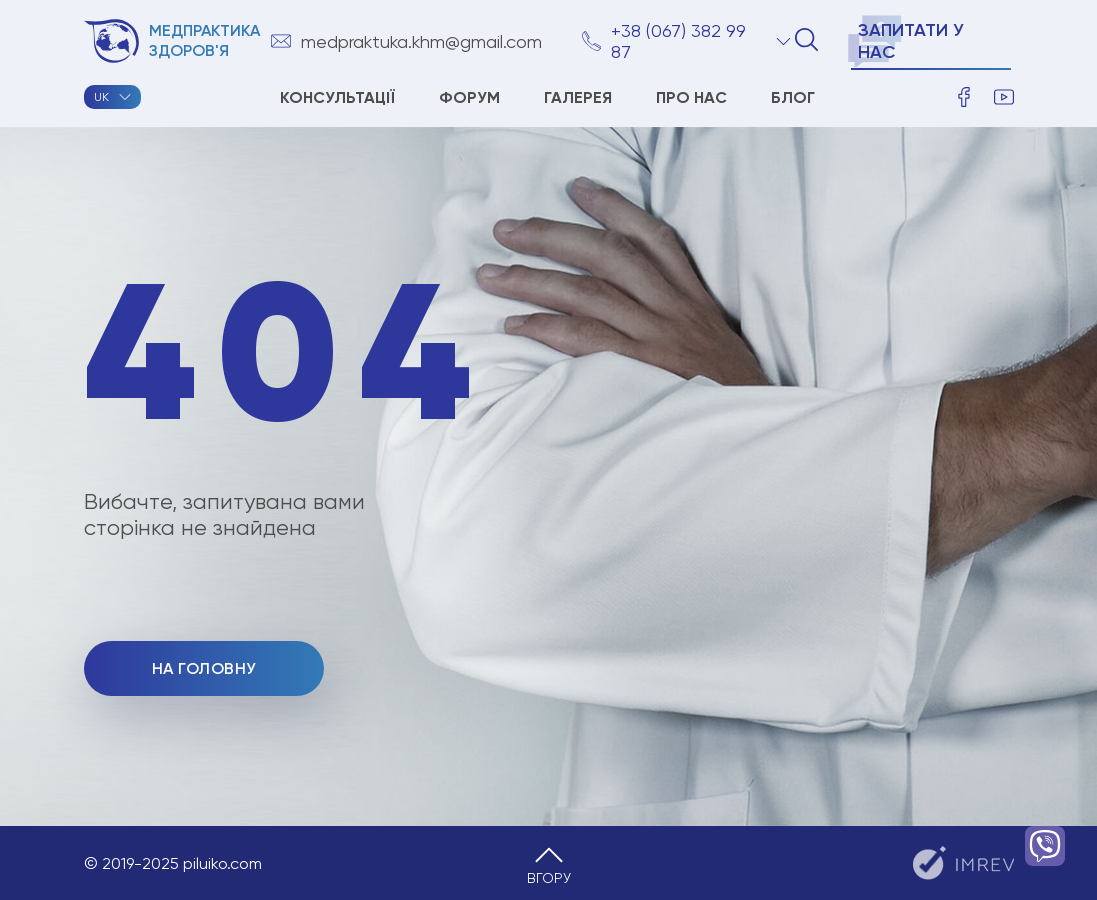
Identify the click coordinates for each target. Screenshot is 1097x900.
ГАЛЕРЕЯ (578, 97)
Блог (793, 97)
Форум (469, 97)
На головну (204, 668)
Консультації (337, 97)
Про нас (691, 97)
